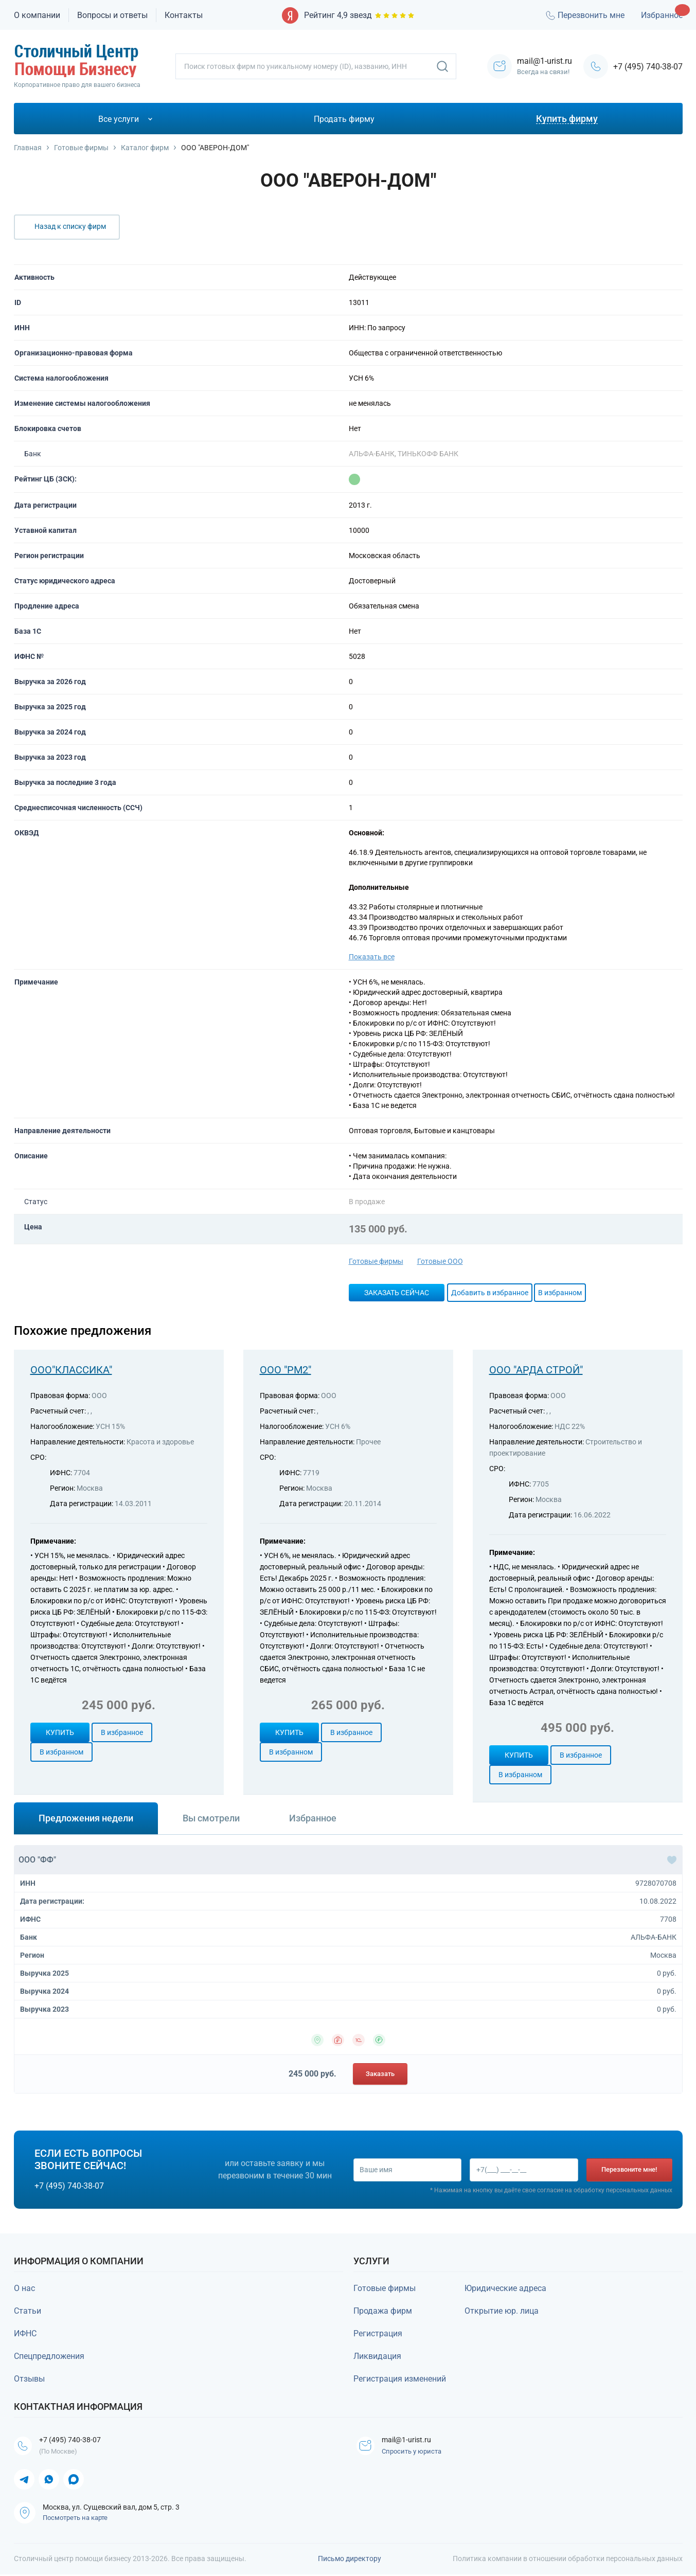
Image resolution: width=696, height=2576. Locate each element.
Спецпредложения (49, 2356)
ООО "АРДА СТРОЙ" (536, 1370)
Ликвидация (377, 2356)
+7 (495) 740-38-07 (648, 66)
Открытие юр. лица (502, 2311)
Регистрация (377, 2333)
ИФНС (25, 2333)
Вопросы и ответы (112, 15)
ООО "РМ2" (285, 1370)
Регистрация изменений (399, 2379)
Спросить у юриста (415, 2453)
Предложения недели (86, 1818)
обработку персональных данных (623, 2191)
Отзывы (29, 2379)
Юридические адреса (505, 2288)
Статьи (27, 2311)
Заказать (380, 2074)
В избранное (122, 1732)
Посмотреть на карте (75, 2519)
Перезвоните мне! (629, 2169)
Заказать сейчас (396, 1293)
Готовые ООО (440, 1261)
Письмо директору (349, 2560)
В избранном (560, 1293)
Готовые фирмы (376, 1261)
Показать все (372, 957)
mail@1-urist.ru (412, 2440)
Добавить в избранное (489, 1293)
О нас (24, 2288)
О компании (37, 15)
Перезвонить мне (584, 15)
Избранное (662, 15)
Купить (60, 1732)
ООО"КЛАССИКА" (71, 1370)
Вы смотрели (211, 1818)
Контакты (184, 15)
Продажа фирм (382, 2311)
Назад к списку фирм (70, 226)
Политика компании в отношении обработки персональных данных (568, 2560)
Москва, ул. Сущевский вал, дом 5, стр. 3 (111, 2509)
